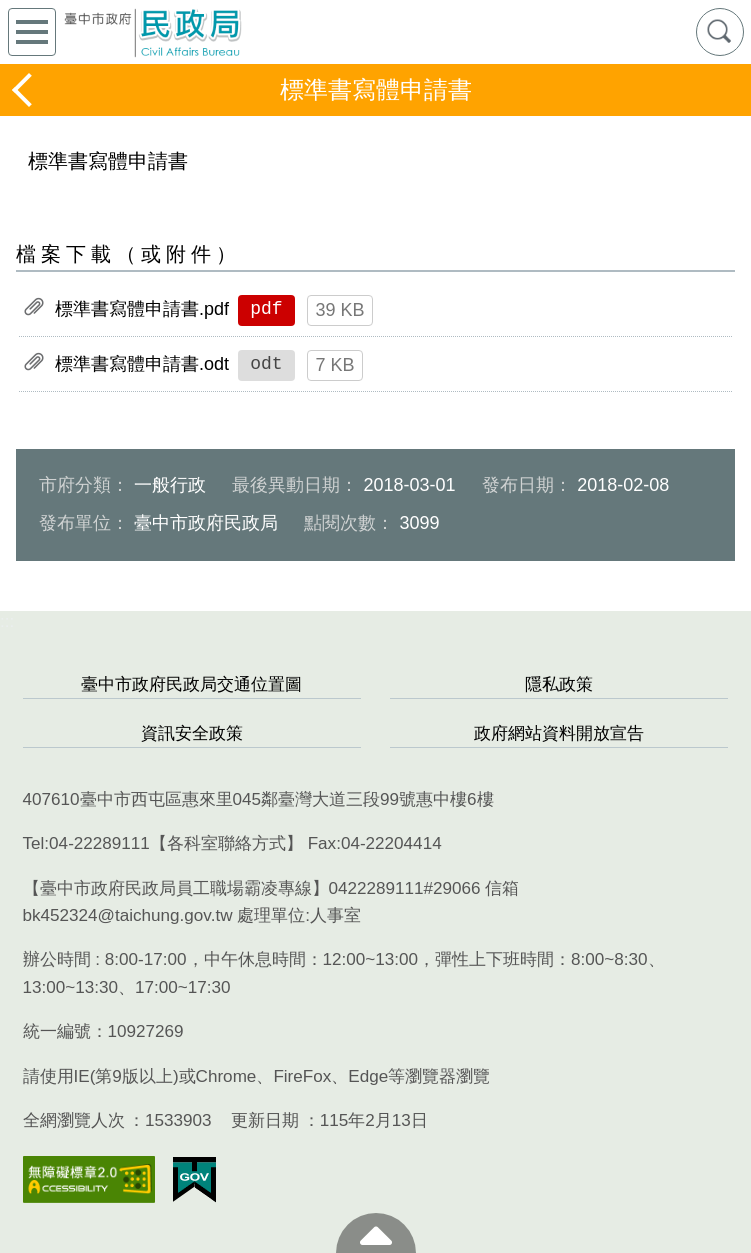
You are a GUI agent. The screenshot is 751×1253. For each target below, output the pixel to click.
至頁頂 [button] (376, 1233)
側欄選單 (32, 32)
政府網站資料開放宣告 (559, 733)
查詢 (720, 32)
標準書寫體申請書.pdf (142, 309)
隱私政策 (559, 684)
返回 (24, 90)
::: (7, 621)
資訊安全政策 (192, 733)
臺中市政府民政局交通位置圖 (191, 684)
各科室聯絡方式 (226, 843)
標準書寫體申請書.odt (142, 364)
